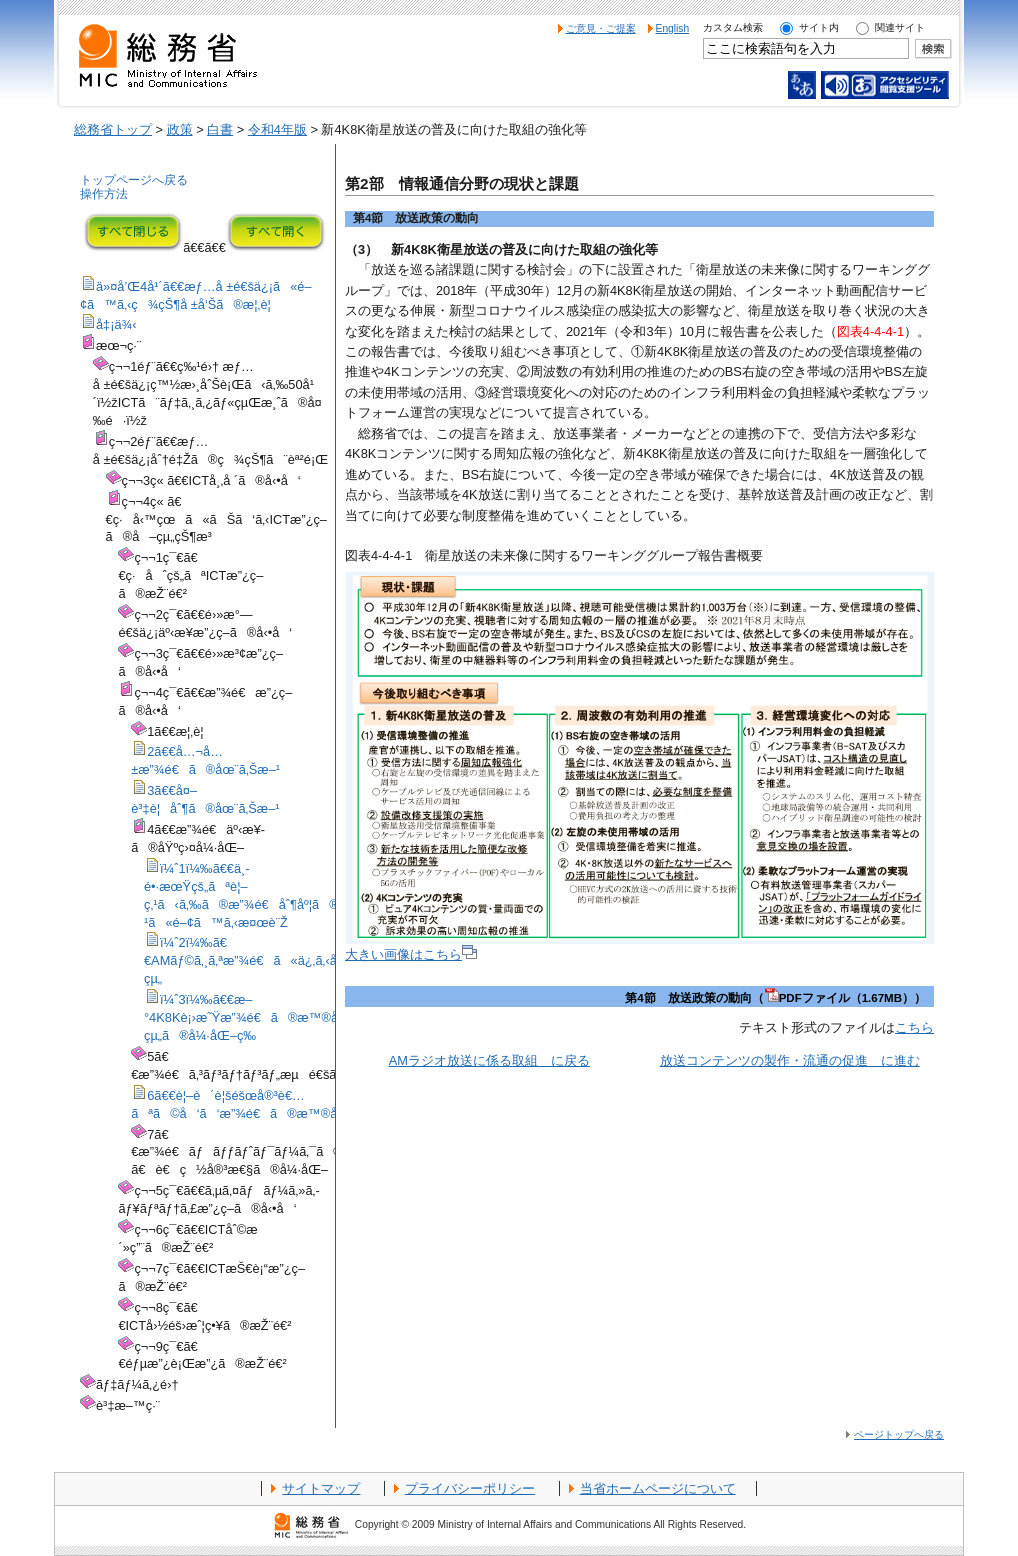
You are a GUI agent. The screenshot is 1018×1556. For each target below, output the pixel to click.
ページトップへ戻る (899, 1434)
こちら (914, 1027)
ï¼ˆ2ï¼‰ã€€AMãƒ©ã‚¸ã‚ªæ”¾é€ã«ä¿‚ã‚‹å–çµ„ (249, 960)
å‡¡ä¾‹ (116, 324)
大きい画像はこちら (411, 954)
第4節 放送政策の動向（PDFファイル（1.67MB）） (775, 998)
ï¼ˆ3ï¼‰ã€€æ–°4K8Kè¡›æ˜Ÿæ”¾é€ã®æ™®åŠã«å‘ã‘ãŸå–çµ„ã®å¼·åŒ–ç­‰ (307, 1017)
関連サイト (900, 27)
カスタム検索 (733, 27)
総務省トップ (113, 129)
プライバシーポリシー (470, 1488)
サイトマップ (321, 1488)
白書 (220, 129)
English (673, 28)
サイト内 (819, 27)
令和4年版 (277, 129)
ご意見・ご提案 (601, 28)
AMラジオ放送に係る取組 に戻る (489, 1060)
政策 (180, 129)
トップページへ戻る (134, 180)
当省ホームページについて (658, 1488)
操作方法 (104, 194)
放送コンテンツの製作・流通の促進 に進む (790, 1060)
